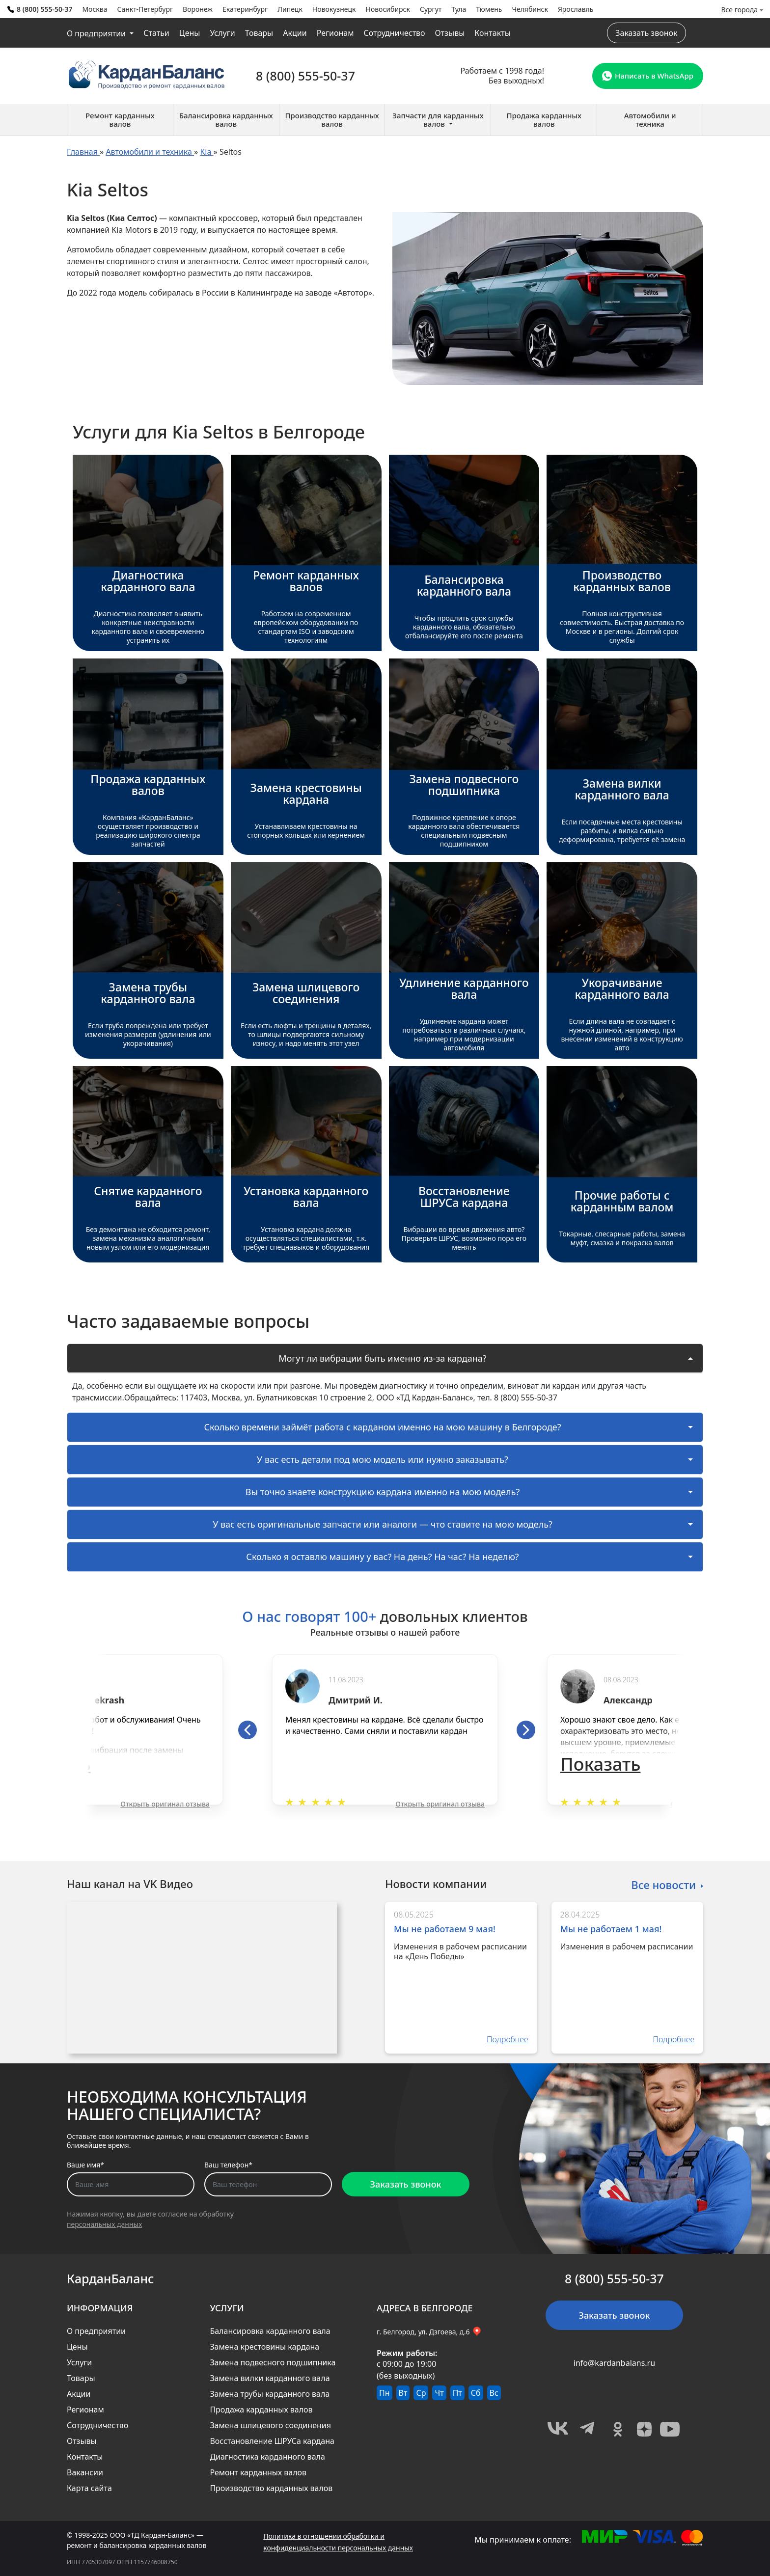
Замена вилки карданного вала (270, 2378)
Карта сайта (89, 2488)
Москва (94, 9)
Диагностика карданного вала (267, 2456)
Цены (189, 32)
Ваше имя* (85, 2164)
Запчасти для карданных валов (437, 119)
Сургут (430, 9)
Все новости (663, 1884)
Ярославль (575, 9)
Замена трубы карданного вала (270, 2393)
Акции (294, 32)
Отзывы (450, 32)
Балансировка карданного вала (270, 2331)
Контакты (492, 32)
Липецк (289, 9)
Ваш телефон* (228, 2164)
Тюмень (489, 9)
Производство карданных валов (271, 2488)
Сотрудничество (394, 32)
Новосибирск (388, 9)
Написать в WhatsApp (647, 76)
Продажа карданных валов (261, 2409)
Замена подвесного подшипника (272, 2362)
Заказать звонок (646, 32)
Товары (259, 32)
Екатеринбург (245, 9)
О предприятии (97, 33)
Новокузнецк (334, 9)
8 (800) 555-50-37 (39, 9)
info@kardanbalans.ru (614, 2362)
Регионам (335, 32)
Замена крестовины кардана (264, 2346)
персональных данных (104, 2224)
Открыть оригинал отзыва (165, 1804)
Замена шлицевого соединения (270, 2425)
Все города (739, 9)
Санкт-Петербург (145, 9)
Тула (458, 9)
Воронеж (198, 9)
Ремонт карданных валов (258, 2472)
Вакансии (85, 2472)
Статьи (156, 32)
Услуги (222, 32)
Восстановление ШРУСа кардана (272, 2441)
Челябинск (530, 9)
